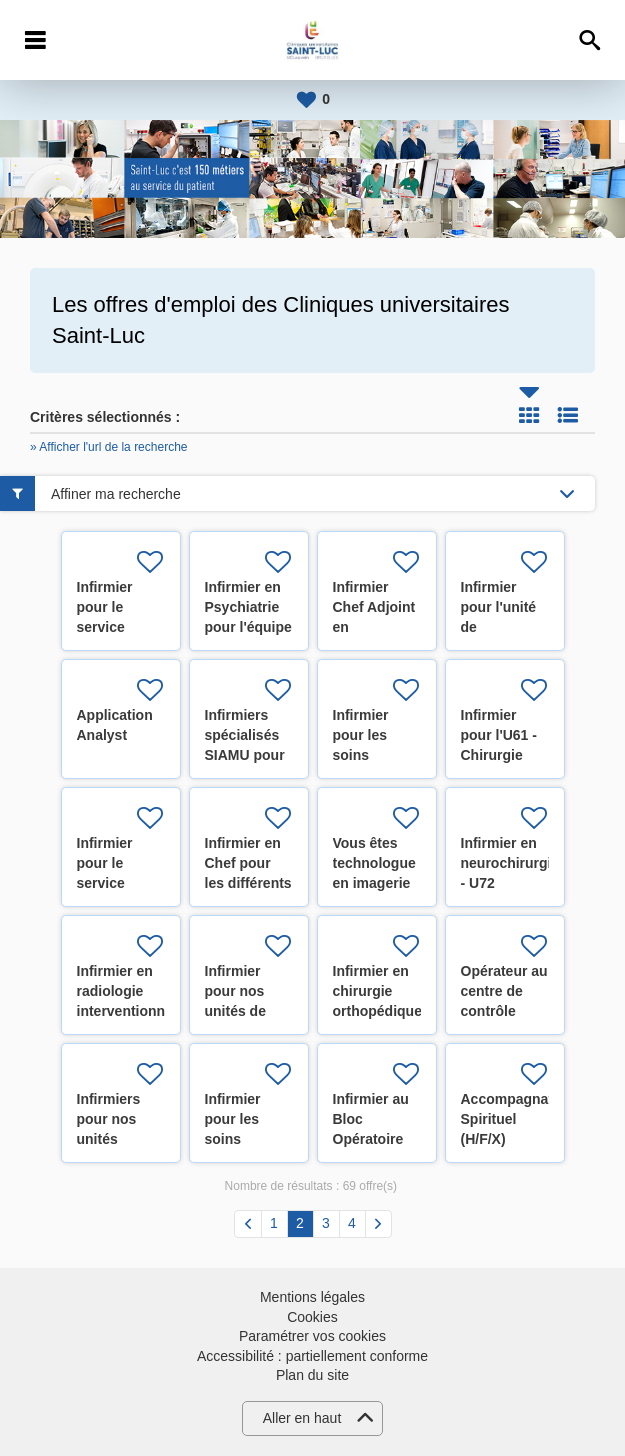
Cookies (312, 1317)
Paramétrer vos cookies (312, 1336)
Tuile (529, 415)
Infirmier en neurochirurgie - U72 (510, 863)
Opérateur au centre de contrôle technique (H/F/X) (504, 1011)
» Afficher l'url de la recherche (109, 447)
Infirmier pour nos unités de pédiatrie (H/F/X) (235, 1011)
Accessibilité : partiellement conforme (312, 1356)
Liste (568, 415)
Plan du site (312, 1375)
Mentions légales (312, 1297)
